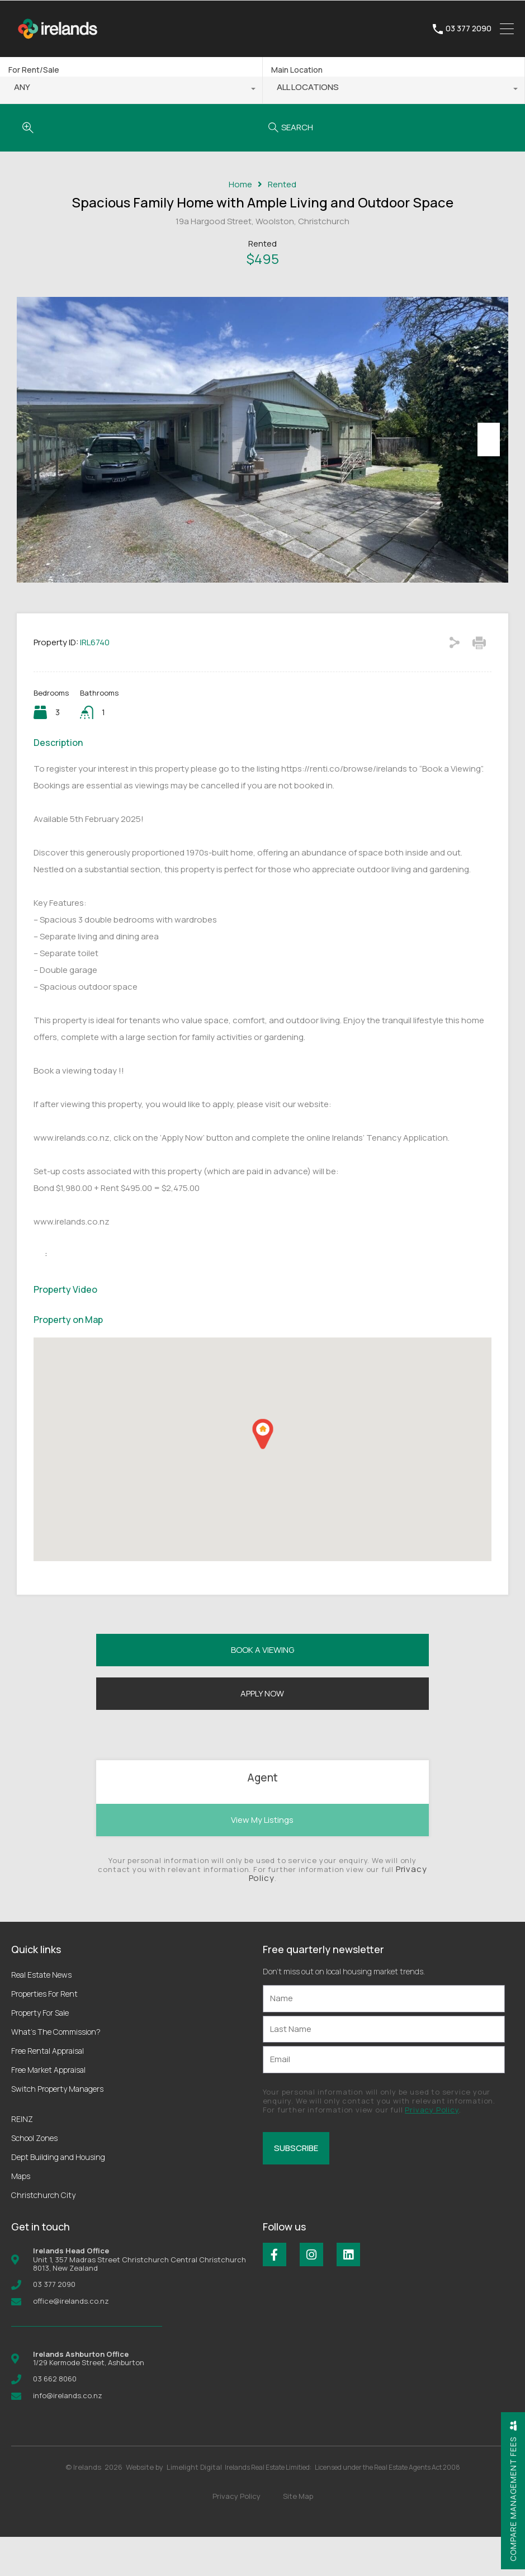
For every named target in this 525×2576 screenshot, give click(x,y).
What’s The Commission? (56, 2071)
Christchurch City (43, 2234)
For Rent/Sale (33, 69)
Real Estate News (41, 2014)
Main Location (297, 69)
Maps (20, 2215)
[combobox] (131, 90)
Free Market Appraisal (48, 2109)
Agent (262, 1817)
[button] (263, 1474)
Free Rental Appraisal (47, 2090)
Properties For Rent (44, 2033)
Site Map (298, 2535)
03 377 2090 (468, 29)
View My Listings (262, 1859)
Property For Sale (40, 2052)
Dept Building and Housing (58, 2196)
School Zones (34, 2177)
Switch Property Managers (57, 2128)
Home (240, 184)
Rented (282, 184)
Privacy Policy (431, 2149)
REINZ (22, 2158)
